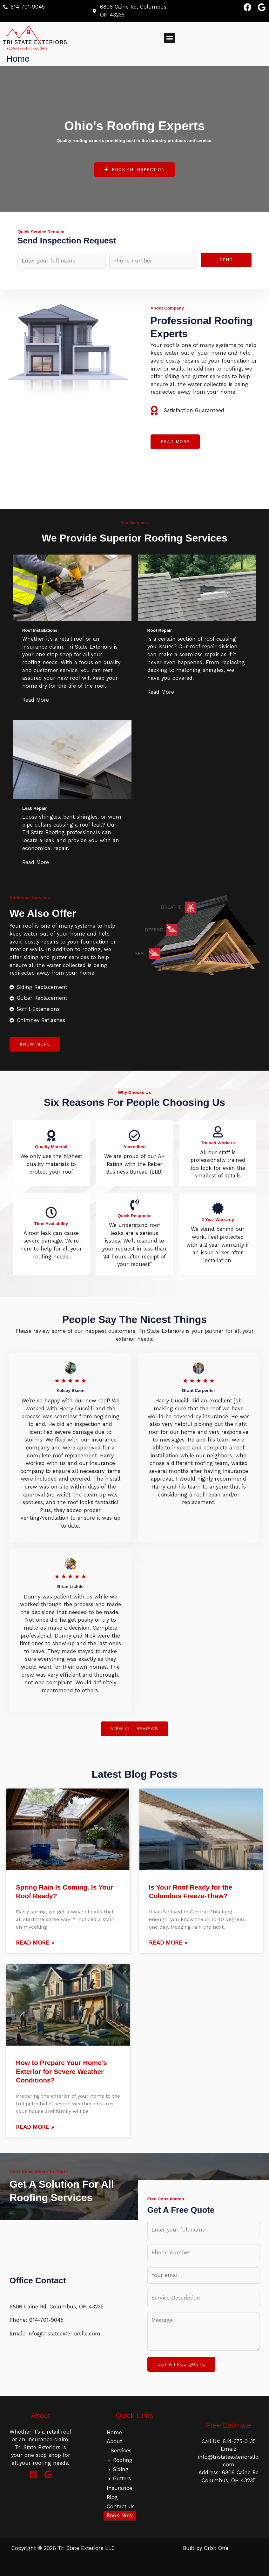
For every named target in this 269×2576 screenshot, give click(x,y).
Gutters (122, 2478)
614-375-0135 (239, 2441)
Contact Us (121, 2506)
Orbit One (216, 2548)
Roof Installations (40, 630)
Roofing (122, 2460)
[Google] (48, 2474)
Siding (121, 2469)
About (114, 2441)
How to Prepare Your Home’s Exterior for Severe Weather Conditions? (61, 2071)
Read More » (35, 1942)
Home (114, 2432)
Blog (112, 2497)
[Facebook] (33, 2474)
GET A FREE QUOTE (181, 2363)
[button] (169, 38)
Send (226, 259)
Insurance (119, 2488)
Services (121, 2450)
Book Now (120, 2515)
